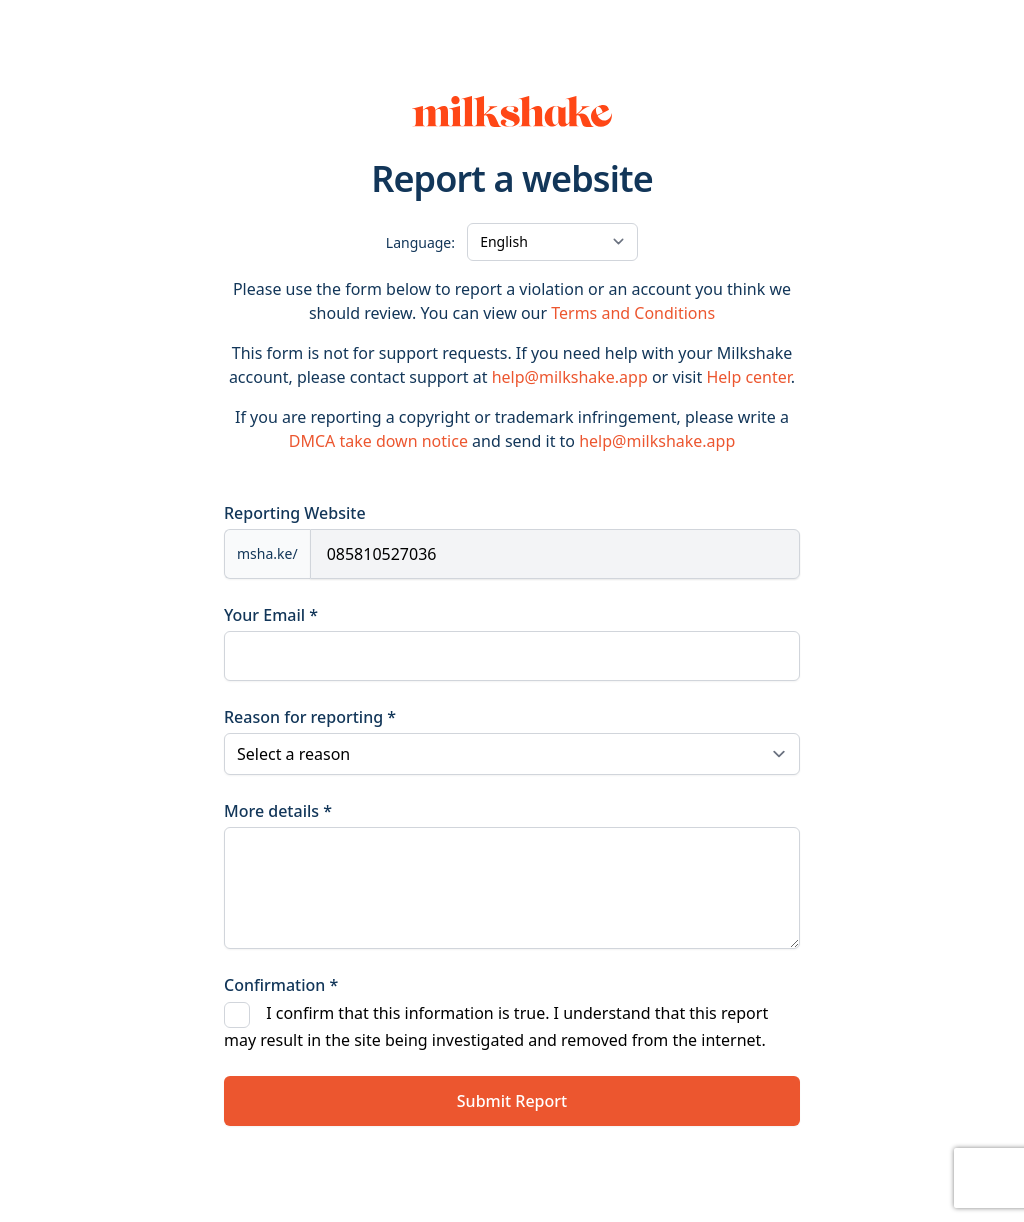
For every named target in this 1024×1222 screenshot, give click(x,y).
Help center (748, 377)
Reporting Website (295, 513)
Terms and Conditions (633, 313)
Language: (420, 242)
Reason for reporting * (310, 717)
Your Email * (271, 615)
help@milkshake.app (570, 377)
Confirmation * (281, 985)
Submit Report (512, 1101)
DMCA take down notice (378, 441)
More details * (278, 811)
